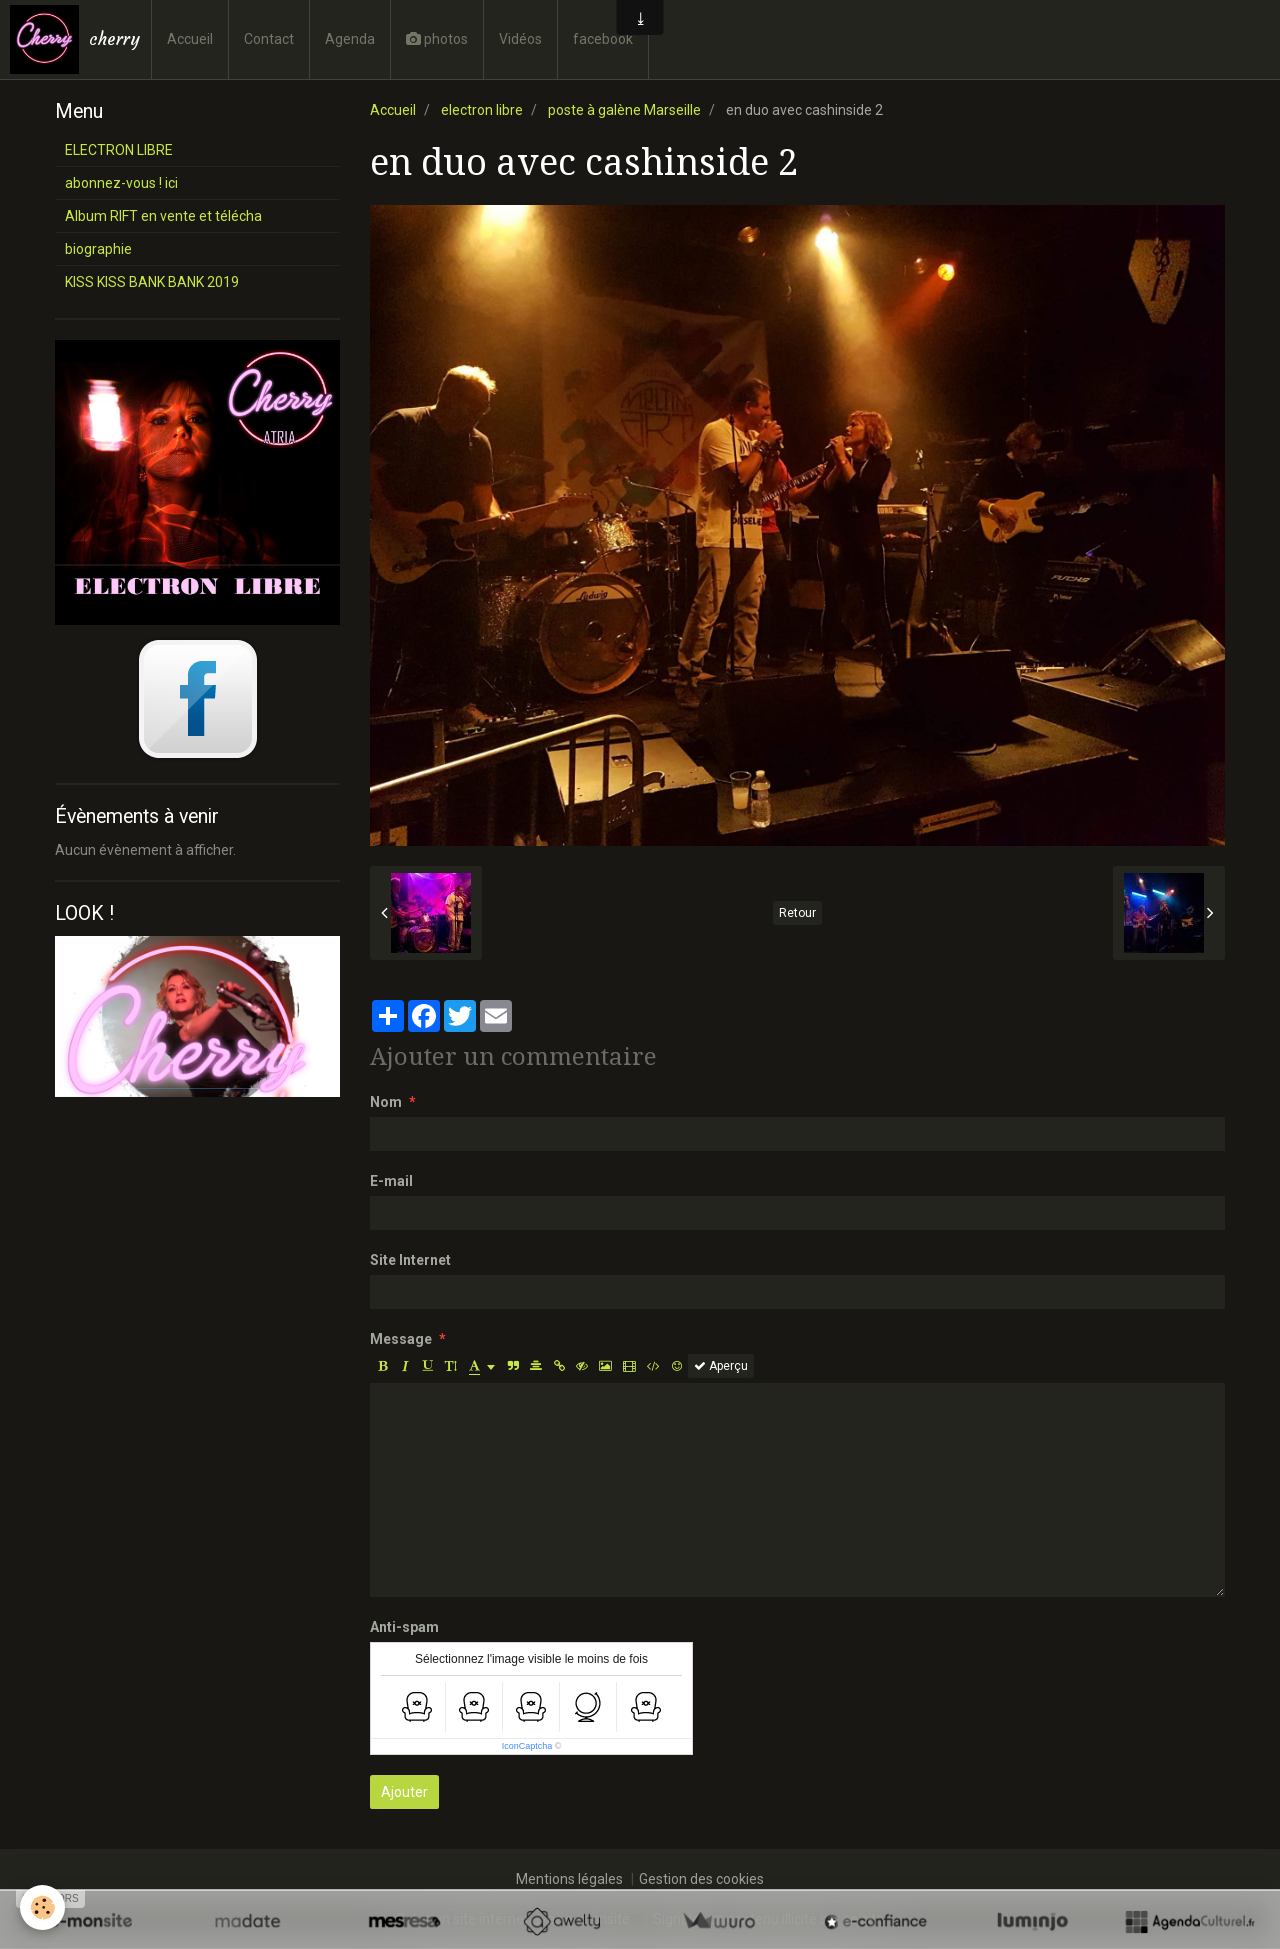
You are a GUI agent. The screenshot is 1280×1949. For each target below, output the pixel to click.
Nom (386, 1102)
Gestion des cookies (701, 1879)
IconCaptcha (527, 1746)
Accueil (190, 39)
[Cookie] (42, 1907)
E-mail (391, 1181)
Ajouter (404, 1792)
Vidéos (520, 39)
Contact (269, 39)
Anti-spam (404, 1627)
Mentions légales (569, 1879)
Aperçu (721, 1366)
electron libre (482, 110)
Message (401, 1339)
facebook (603, 39)
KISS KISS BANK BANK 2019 (152, 282)
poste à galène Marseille (624, 110)
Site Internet (410, 1260)
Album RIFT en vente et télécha (163, 216)
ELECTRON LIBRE (119, 150)
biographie (98, 249)
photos (437, 39)
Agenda (350, 39)
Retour (797, 913)
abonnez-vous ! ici (121, 183)
